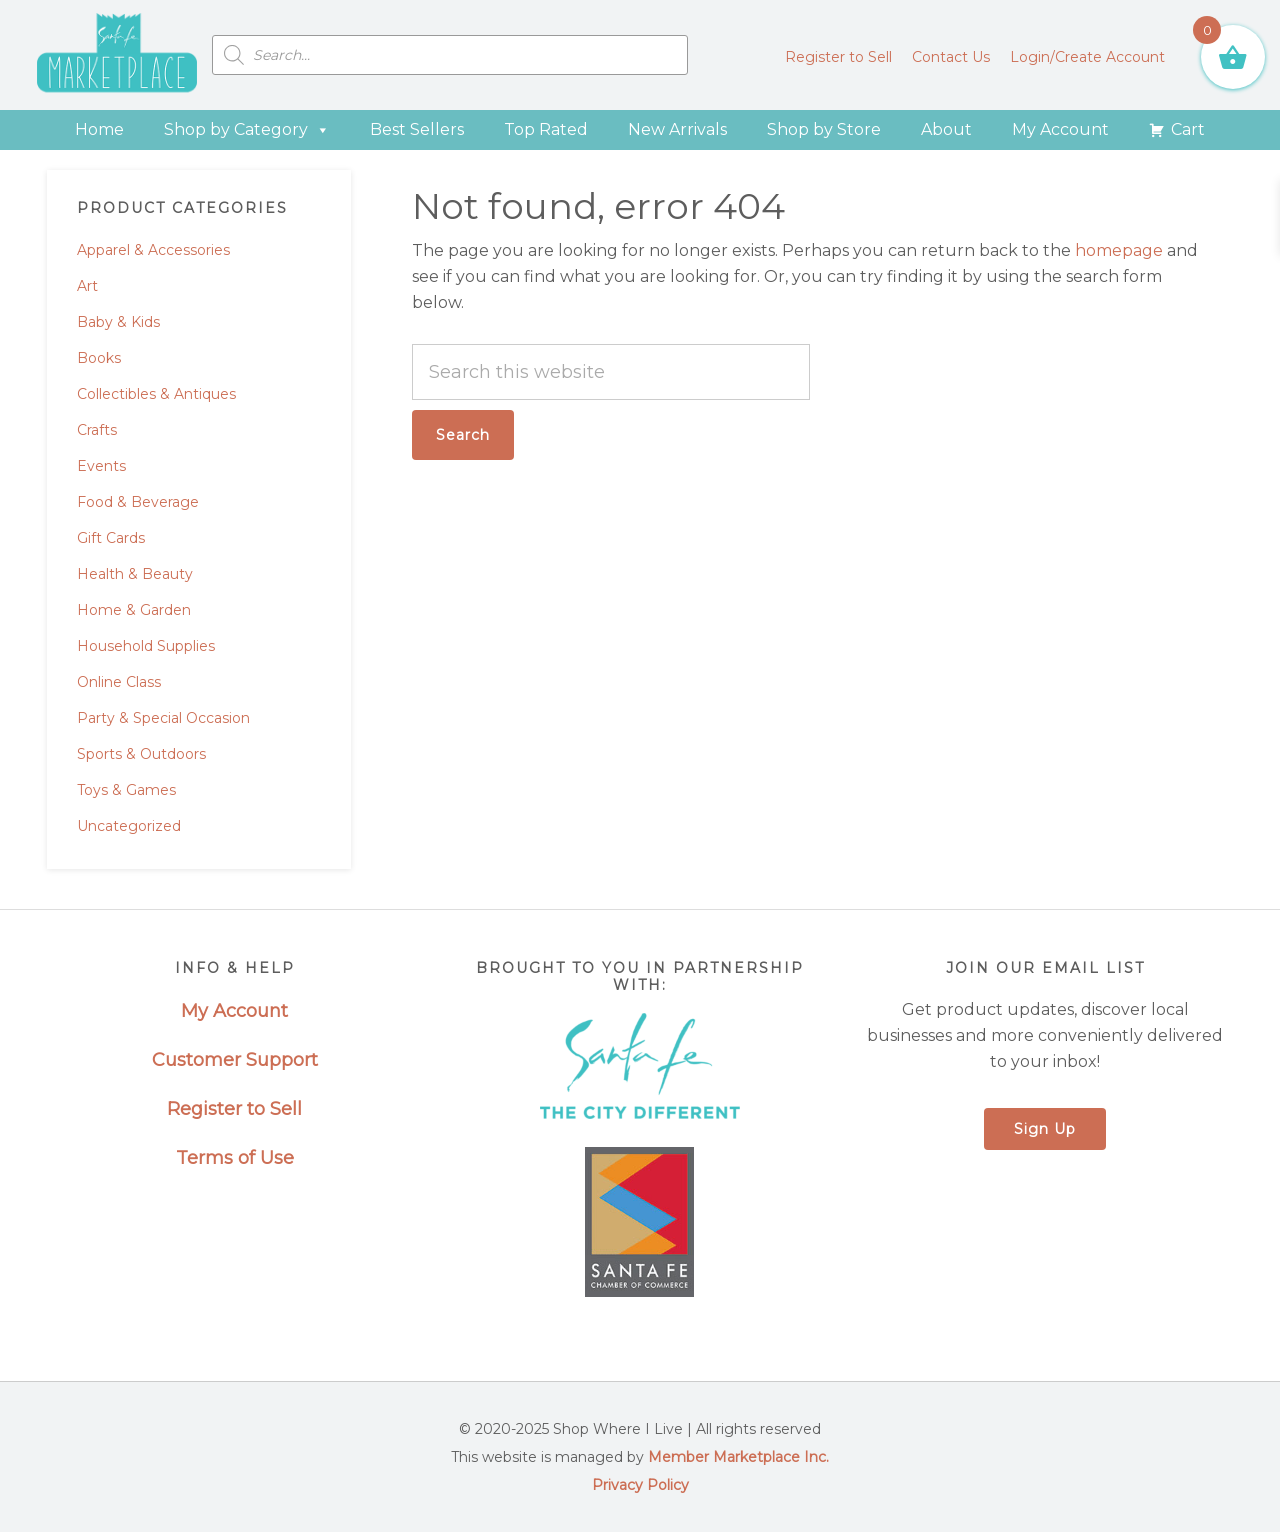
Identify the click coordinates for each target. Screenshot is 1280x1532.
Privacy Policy (640, 1485)
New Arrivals (677, 129)
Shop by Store (824, 129)
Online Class (119, 682)
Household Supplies (146, 646)
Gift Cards (111, 538)
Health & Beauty (135, 574)
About (946, 129)
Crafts (97, 430)
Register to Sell (234, 1109)
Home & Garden (134, 610)
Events (101, 466)
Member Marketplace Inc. (738, 1457)
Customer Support (235, 1060)
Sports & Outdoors (141, 754)
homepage (1119, 250)
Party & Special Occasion (163, 718)
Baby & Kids (118, 322)
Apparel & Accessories (153, 250)
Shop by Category (247, 129)
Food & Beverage (138, 502)
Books (99, 358)
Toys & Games (126, 790)
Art (87, 286)
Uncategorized (129, 826)
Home (99, 129)
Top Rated (546, 129)
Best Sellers (417, 129)
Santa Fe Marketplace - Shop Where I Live (117, 55)
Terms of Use (235, 1158)
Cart (1188, 129)
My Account (1060, 129)
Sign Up (1045, 1129)
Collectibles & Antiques (156, 394)
